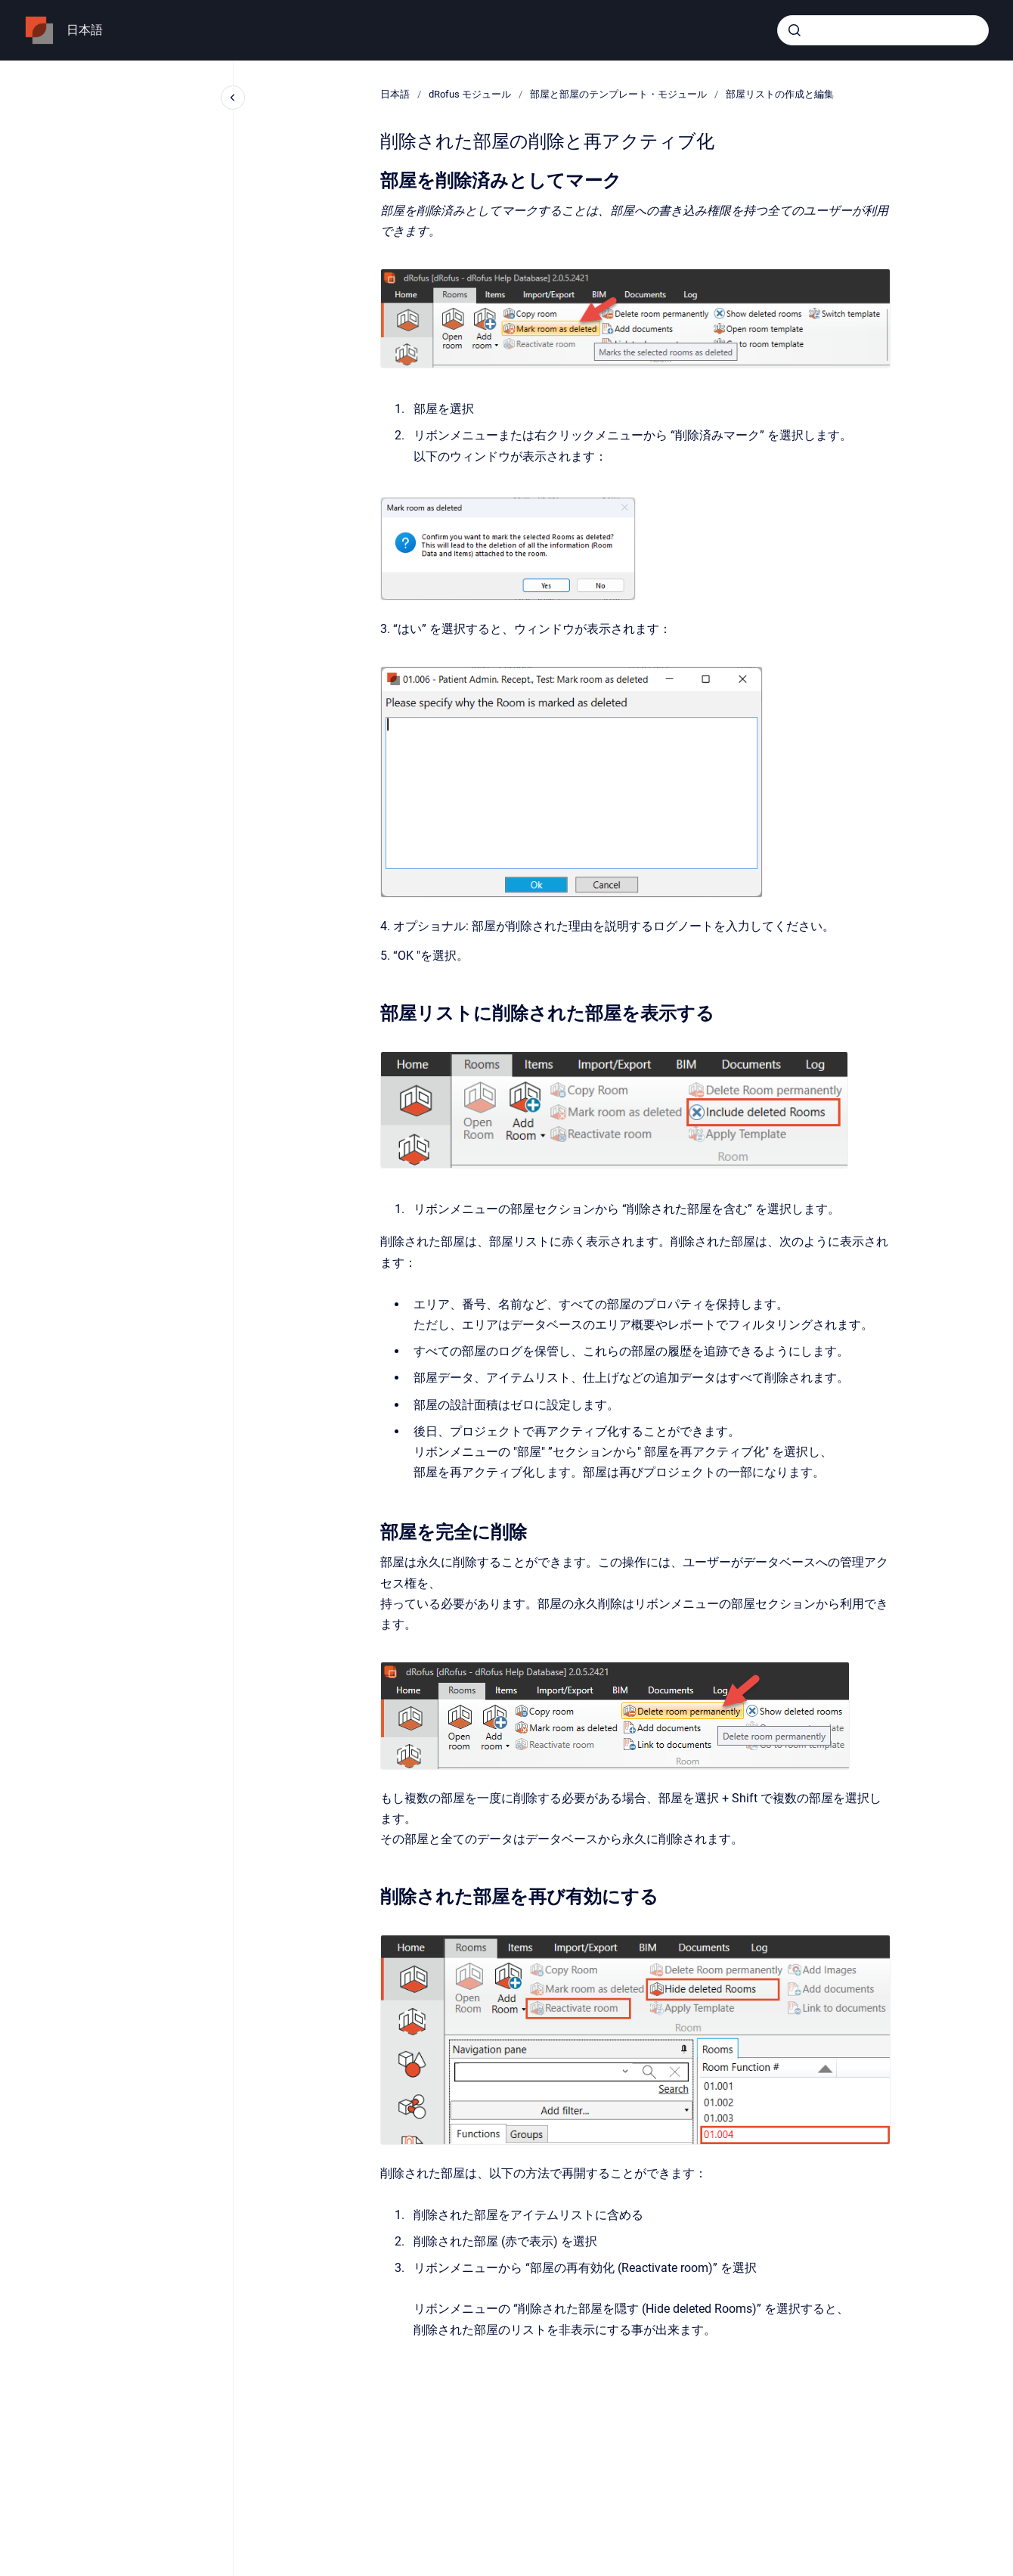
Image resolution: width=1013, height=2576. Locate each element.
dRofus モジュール (470, 94)
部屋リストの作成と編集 (780, 94)
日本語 (85, 30)
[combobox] (883, 30)
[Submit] (794, 30)
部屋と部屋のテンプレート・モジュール (618, 94)
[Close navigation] (233, 97)
